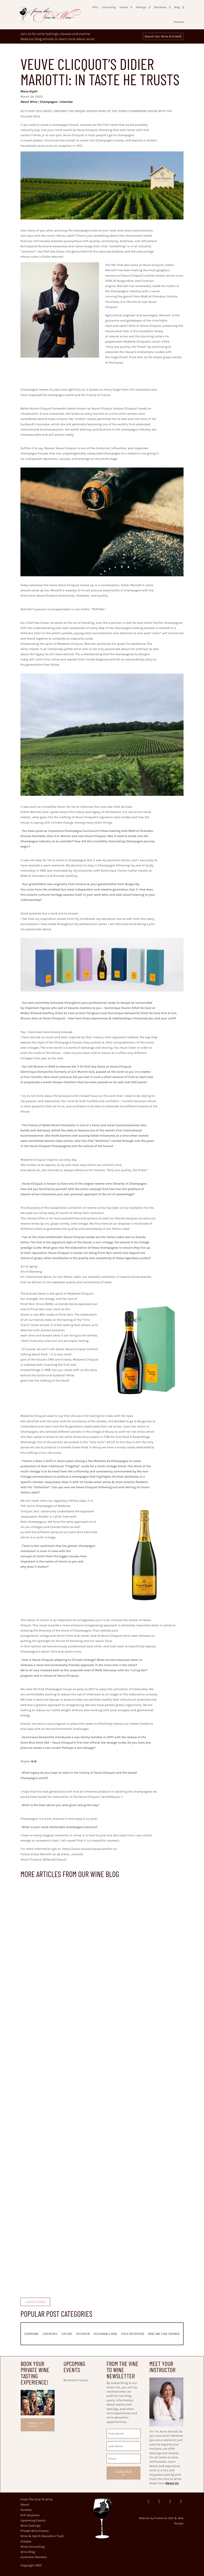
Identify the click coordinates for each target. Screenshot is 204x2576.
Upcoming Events (33, 2520)
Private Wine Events (34, 2531)
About (24, 2504)
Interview (66, 102)
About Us (172, 2483)
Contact (26, 2510)
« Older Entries (35, 2302)
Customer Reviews (33, 2557)
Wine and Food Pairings (164, 2333)
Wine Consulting (32, 2546)
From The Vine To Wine (36, 2499)
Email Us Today (36, 2424)
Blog (177, 7)
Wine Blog (27, 2552)
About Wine (28, 102)
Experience (50, 2333)
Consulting (109, 7)
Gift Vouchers (30, 2515)
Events (124, 7)
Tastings (141, 7)
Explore (67, 2333)
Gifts (95, 7)
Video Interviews (132, 2333)
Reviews (179, 22)
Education (160, 7)
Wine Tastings (30, 2525)
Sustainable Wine (105, 2333)
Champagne (48, 102)
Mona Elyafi (28, 91)
